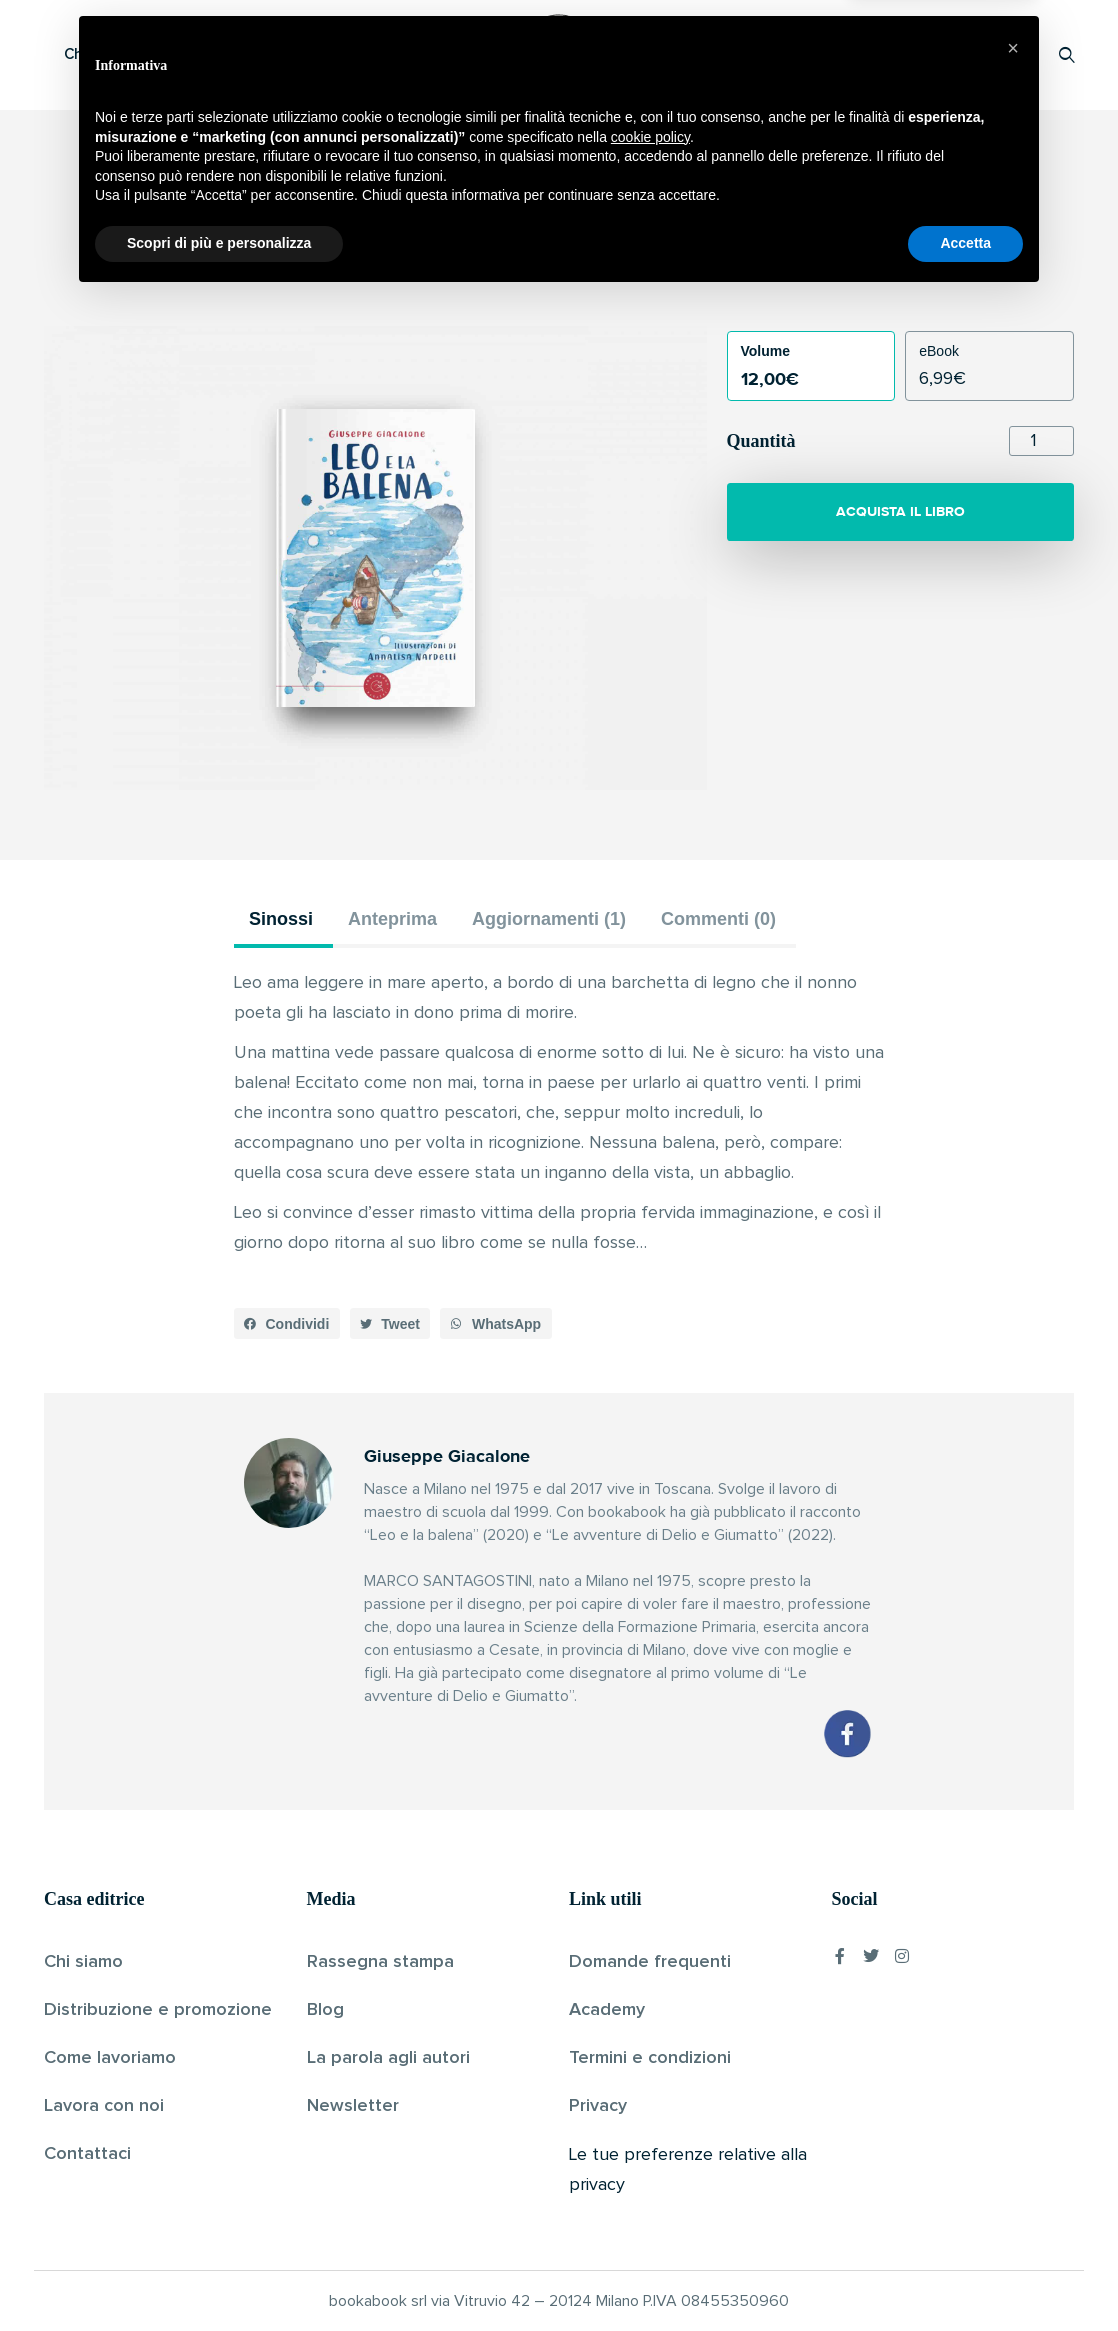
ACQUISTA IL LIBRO (900, 511)
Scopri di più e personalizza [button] (219, 2276)
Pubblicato (636, 274)
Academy (607, 2010)
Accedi (1015, 54)
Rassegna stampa (380, 1962)
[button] (287, 1324)
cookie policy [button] (650, 2170)
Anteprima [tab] (392, 919)
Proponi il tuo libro (908, 54)
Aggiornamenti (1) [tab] (549, 919)
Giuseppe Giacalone (525, 274)
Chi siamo (83, 1962)
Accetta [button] (965, 2276)
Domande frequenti (650, 1962)
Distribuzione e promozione (158, 2010)
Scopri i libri (304, 54)
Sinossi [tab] (281, 919)
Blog (325, 2010)
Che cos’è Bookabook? (144, 54)
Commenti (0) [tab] (718, 919)
